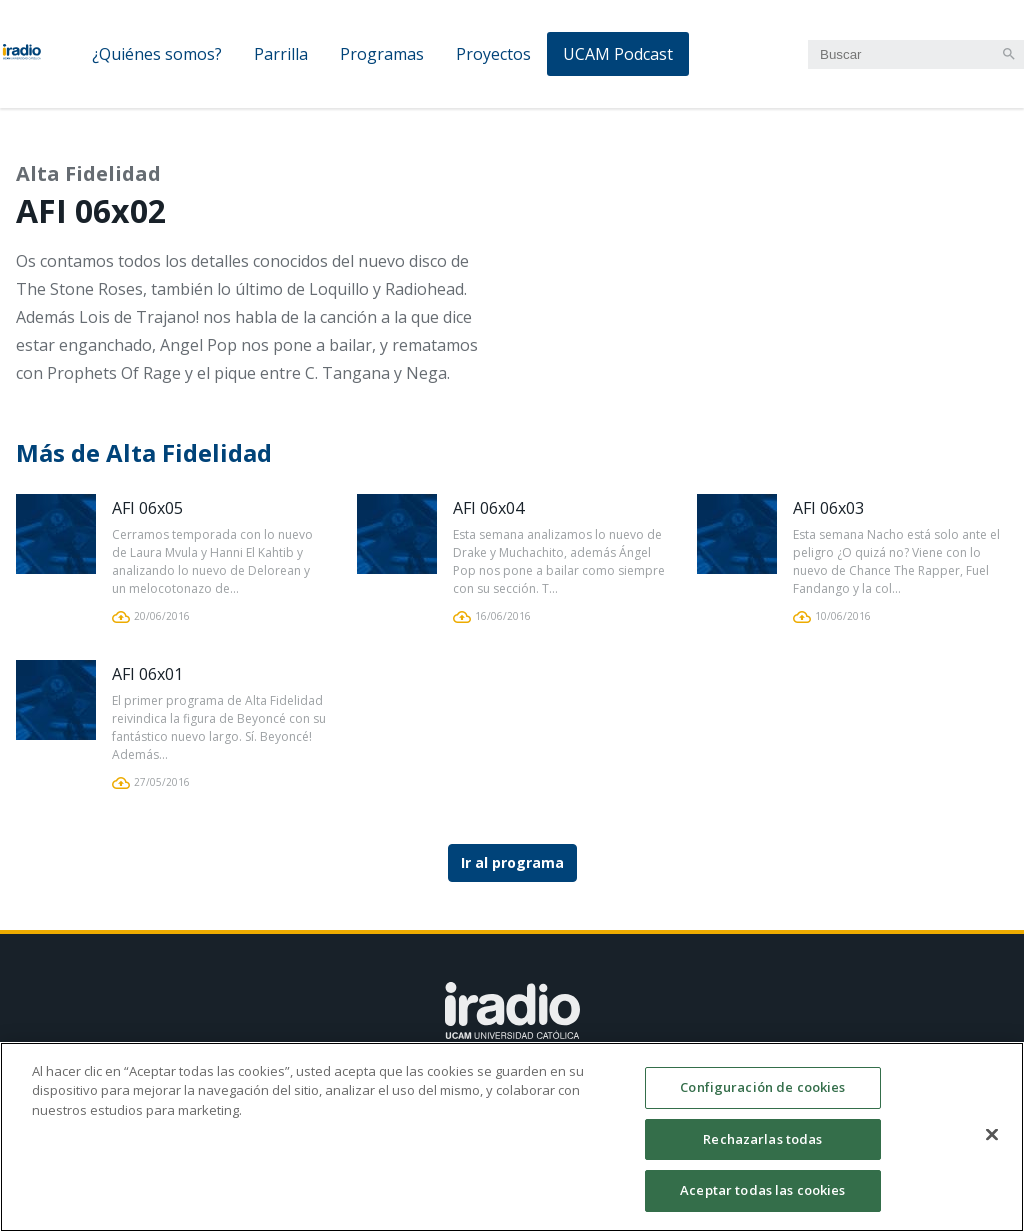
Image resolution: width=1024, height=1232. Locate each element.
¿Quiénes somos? (157, 54)
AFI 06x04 (488, 508)
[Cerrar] (992, 1145)
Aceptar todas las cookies (762, 1201)
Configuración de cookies (762, 1098)
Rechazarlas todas (762, 1149)
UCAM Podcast (618, 54)
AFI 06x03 (828, 508)
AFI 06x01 (147, 674)
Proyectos (493, 54)
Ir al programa (512, 862)
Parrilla (281, 54)
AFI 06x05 (147, 508)
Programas (382, 54)
